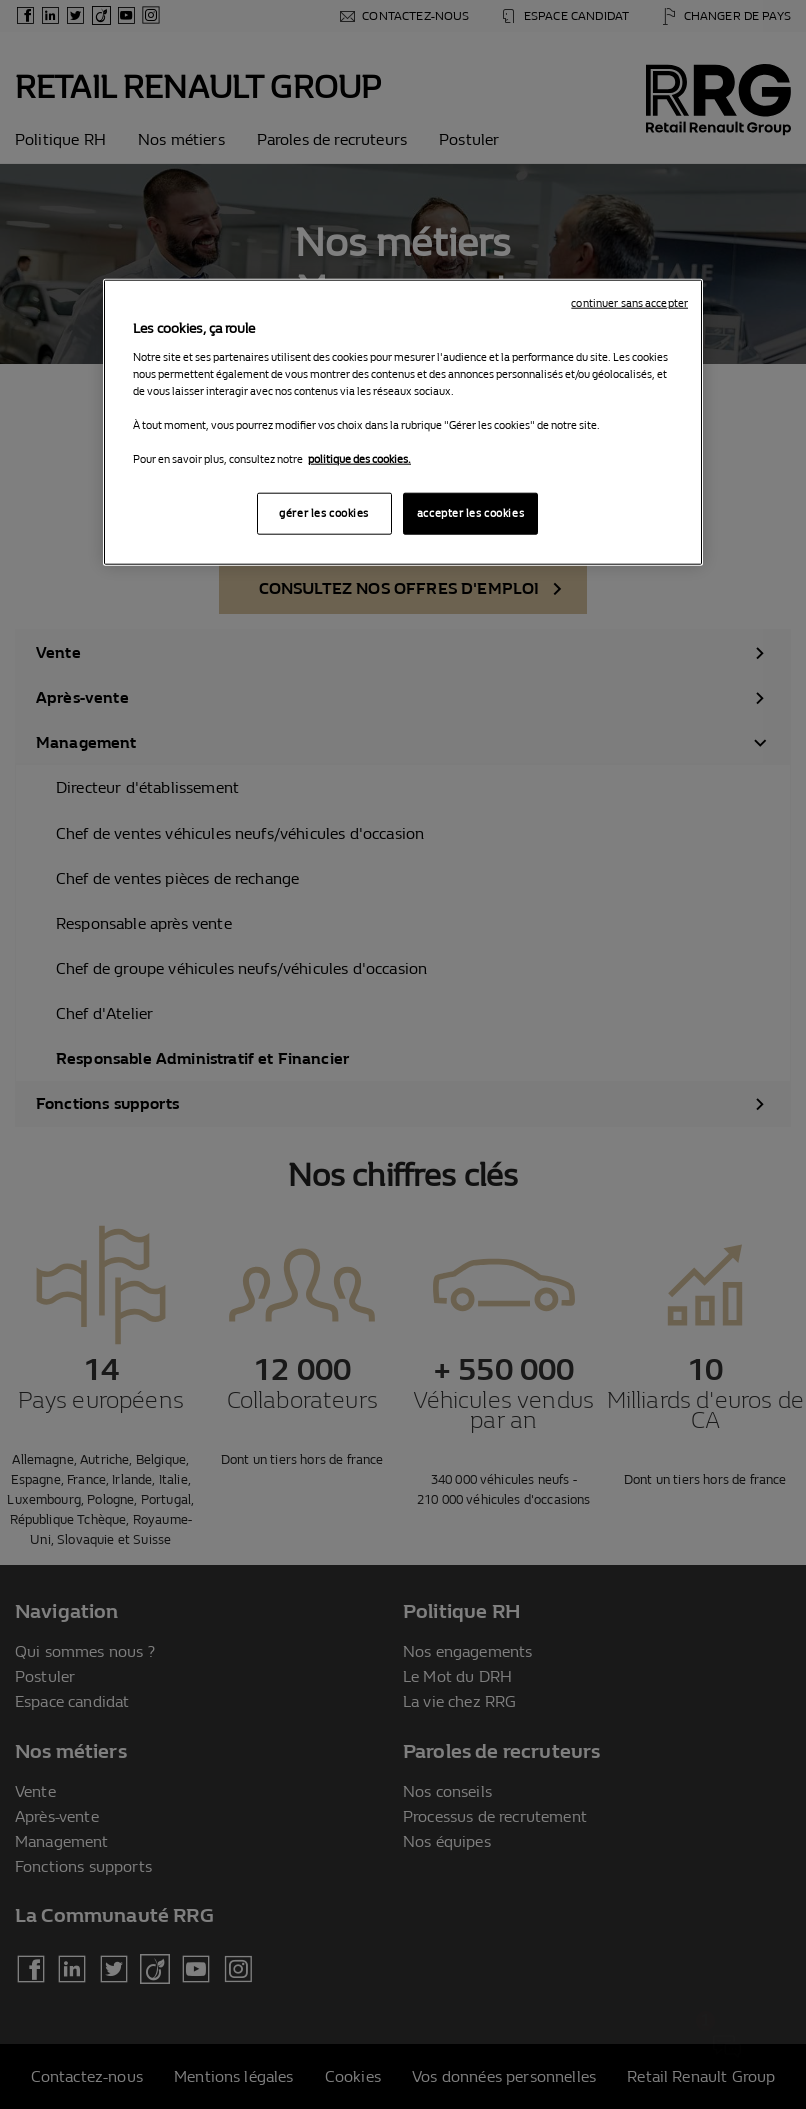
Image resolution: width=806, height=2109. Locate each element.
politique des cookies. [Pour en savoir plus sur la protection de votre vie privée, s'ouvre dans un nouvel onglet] (359, 459)
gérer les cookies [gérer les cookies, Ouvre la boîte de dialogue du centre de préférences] (324, 513)
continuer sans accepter (629, 303)
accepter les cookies (470, 513)
